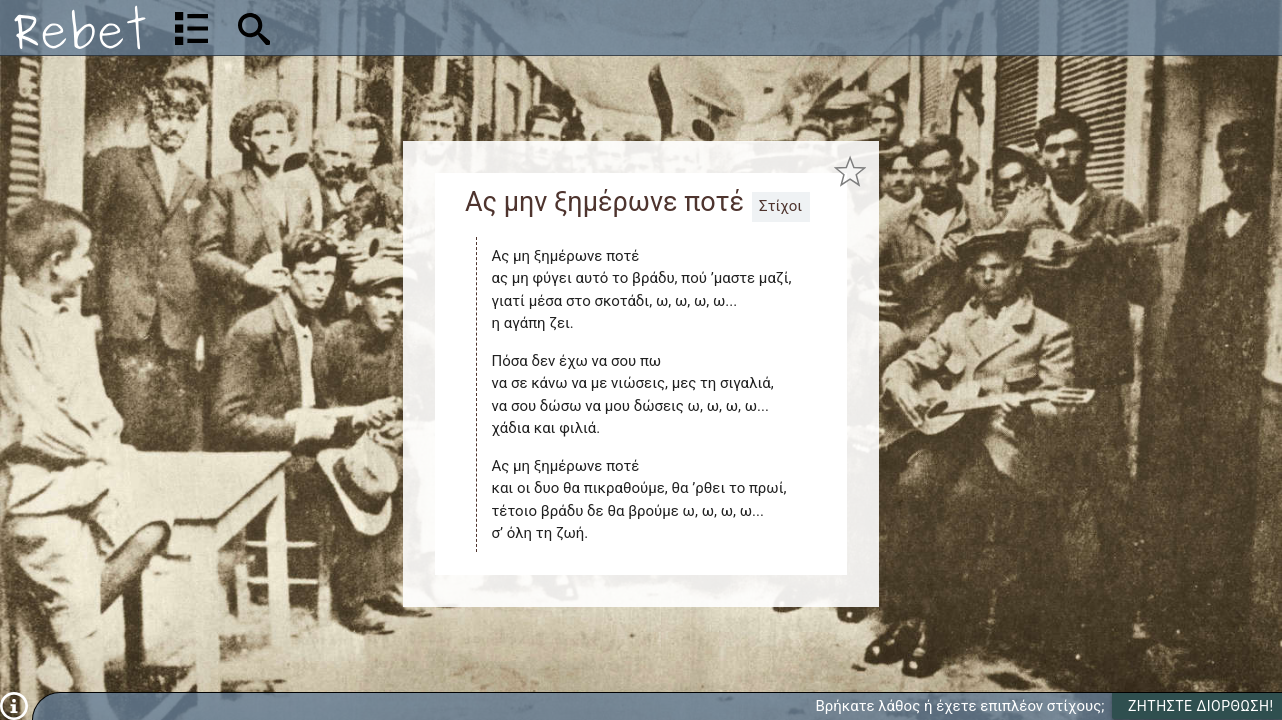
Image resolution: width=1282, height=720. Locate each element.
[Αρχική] (80, 27)
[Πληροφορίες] (14, 705)
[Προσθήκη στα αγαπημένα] (849, 171)
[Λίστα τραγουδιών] (191, 28)
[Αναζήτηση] (386, 27)
